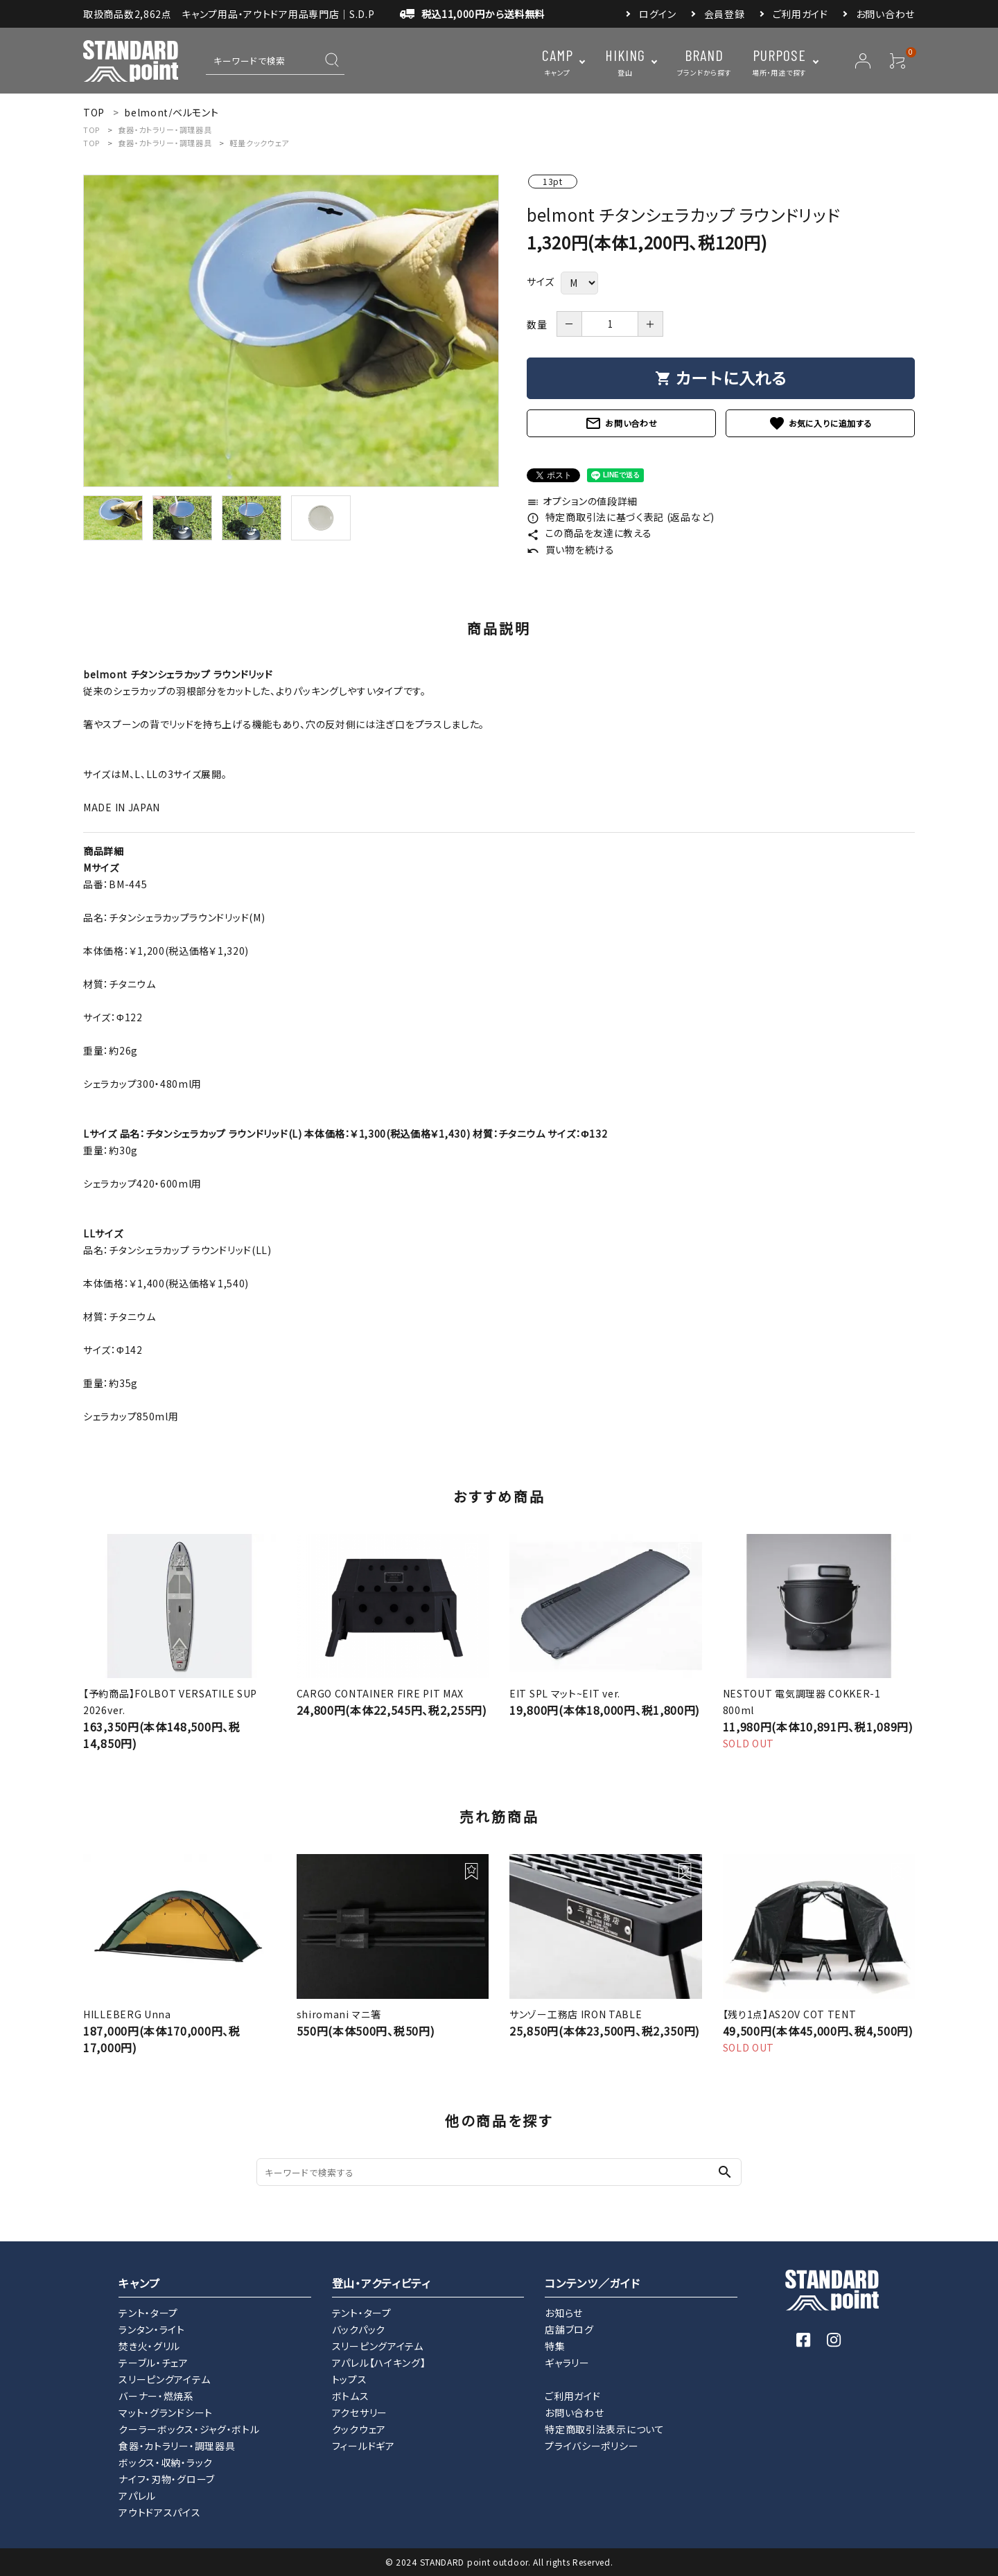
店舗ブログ (569, 2329)
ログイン (657, 14)
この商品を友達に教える (589, 533)
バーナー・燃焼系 (156, 2396)
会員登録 (724, 14)
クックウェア (359, 2429)
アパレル (137, 2496)
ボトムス (350, 2396)
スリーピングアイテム (164, 2379)
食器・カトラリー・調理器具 (164, 129)
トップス (349, 2379)
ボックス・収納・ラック (166, 2462)
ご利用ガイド (800, 14)
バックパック (358, 2329)
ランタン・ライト (152, 2329)
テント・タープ (148, 2313)
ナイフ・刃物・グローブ (167, 2479)
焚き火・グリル (149, 2346)
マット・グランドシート (166, 2412)
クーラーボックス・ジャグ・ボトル (189, 2429)
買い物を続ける (571, 549)
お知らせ (564, 2313)
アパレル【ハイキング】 (379, 2363)
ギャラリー (567, 2363)
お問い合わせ (885, 14)
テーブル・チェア (154, 2363)
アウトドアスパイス (159, 2512)
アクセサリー (359, 2412)
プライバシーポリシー (591, 2446)
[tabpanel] (291, 331)
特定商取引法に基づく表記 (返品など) (621, 517)
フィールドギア (363, 2446)
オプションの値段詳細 (582, 501)
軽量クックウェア (259, 142)
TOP (91, 129)
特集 (555, 2346)
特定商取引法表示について (604, 2429)
